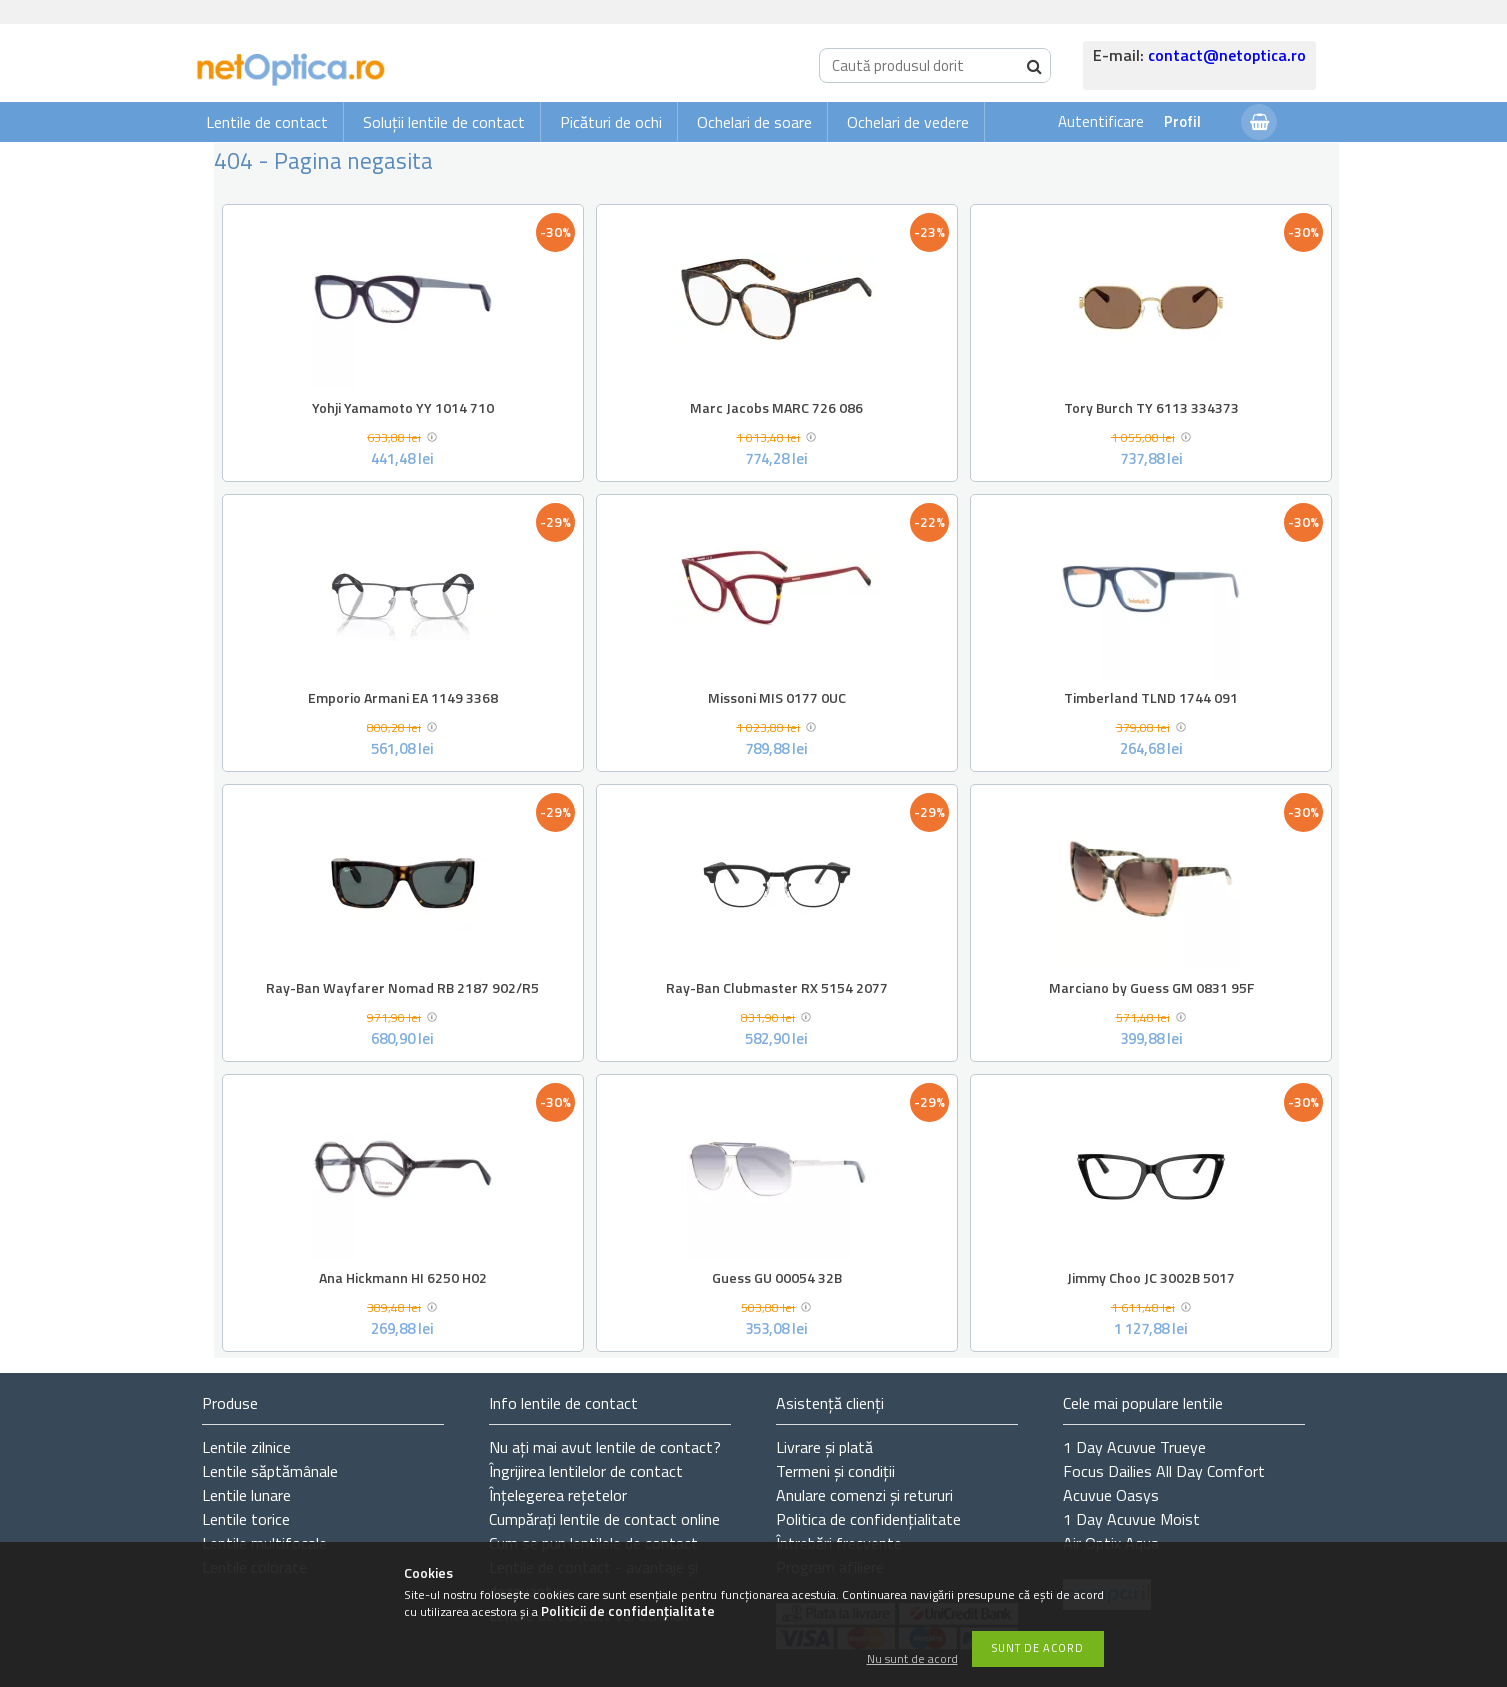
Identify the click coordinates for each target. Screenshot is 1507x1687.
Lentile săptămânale (270, 1471)
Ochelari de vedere (908, 122)
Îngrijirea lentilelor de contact (586, 1471)
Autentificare (1101, 121)
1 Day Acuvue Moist (1131, 1519)
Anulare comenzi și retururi (864, 1495)
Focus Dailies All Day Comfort (1164, 1471)
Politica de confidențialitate (868, 1519)
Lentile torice (246, 1519)
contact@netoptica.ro (1227, 55)
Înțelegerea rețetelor (558, 1495)
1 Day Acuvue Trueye (1134, 1447)
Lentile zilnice (246, 1447)
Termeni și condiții (835, 1471)
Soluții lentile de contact (444, 122)
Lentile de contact (267, 122)
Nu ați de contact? (605, 1447)
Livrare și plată (824, 1447)
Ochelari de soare (754, 122)
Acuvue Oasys (1111, 1495)
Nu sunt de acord (912, 1659)
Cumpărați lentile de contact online (604, 1519)
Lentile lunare (246, 1495)
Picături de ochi (611, 122)
